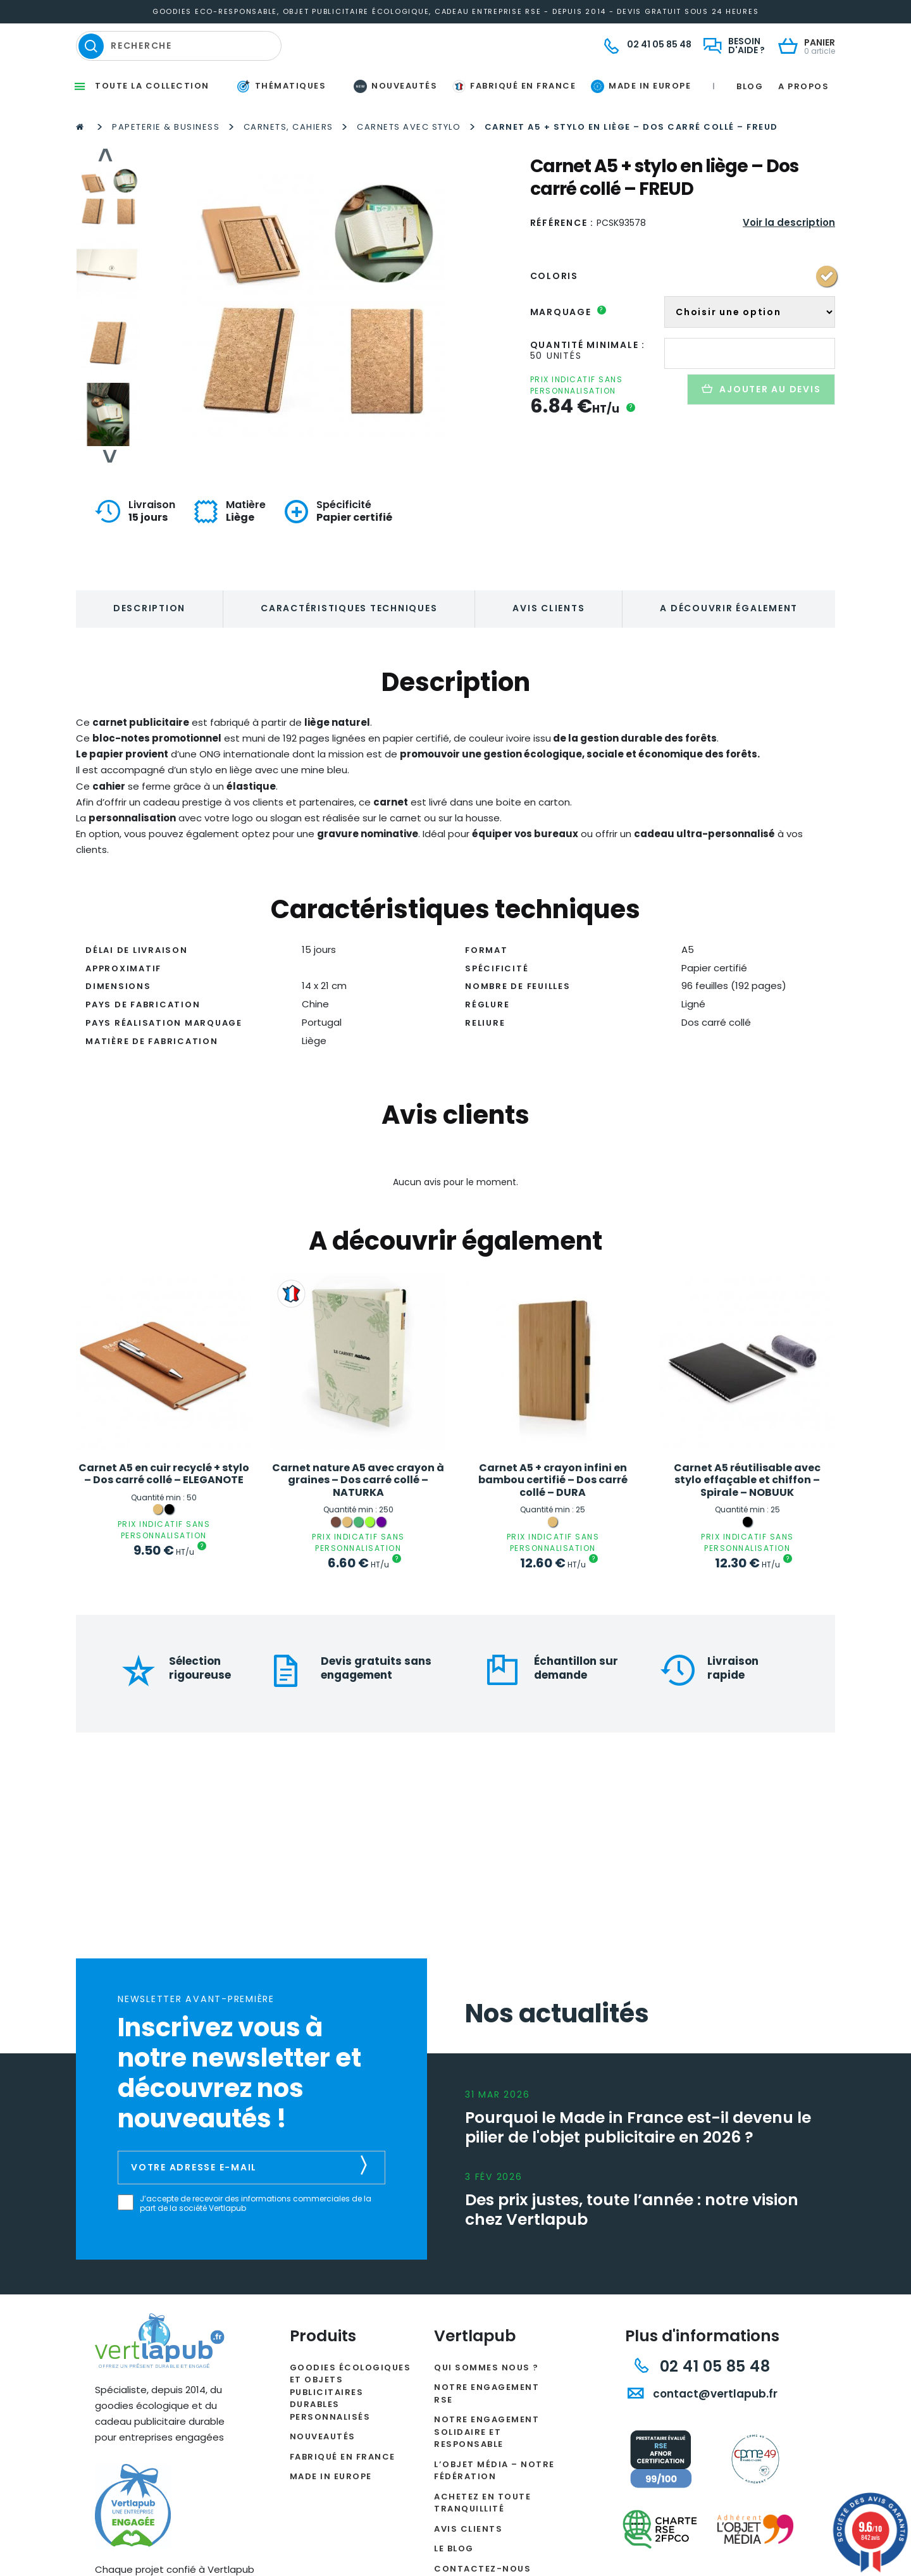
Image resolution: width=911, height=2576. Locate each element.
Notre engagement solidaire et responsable (486, 2470)
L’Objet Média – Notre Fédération (494, 2508)
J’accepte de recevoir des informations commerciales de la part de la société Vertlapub (255, 2242)
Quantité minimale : (587, 383)
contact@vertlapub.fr (703, 2431)
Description (149, 646)
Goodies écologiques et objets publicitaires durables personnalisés (350, 2430)
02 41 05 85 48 (702, 2404)
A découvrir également (729, 646)
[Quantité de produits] (749, 391)
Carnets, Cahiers (288, 165)
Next (107, 494)
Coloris (554, 314)
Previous (107, 193)
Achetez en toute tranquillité (482, 2541)
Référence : (562, 260)
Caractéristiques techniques (349, 646)
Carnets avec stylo (409, 165)
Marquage (568, 350)
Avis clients (548, 646)
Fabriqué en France (342, 2495)
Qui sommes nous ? (486, 2405)
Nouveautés (323, 2475)
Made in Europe (331, 2515)
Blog (749, 124)
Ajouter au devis (761, 427)
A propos (803, 124)
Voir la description (789, 260)
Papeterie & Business (166, 165)
